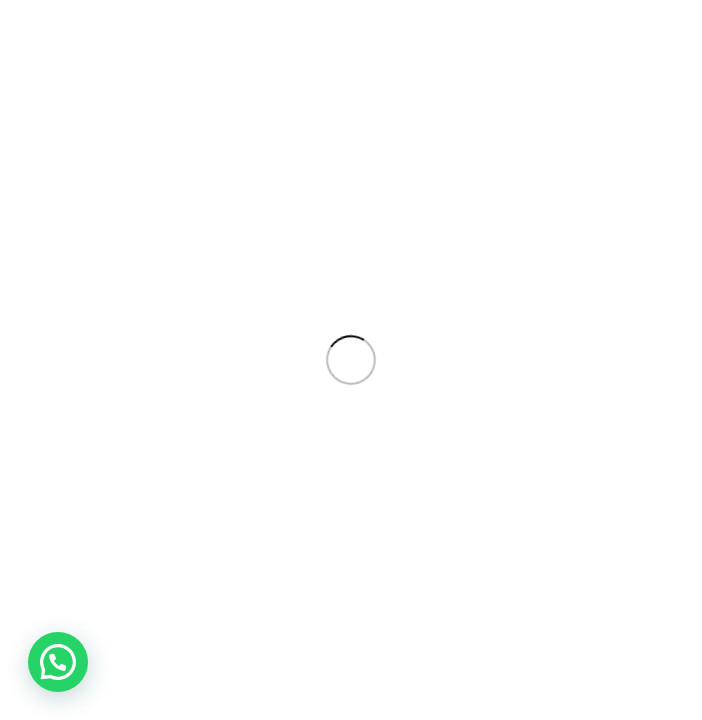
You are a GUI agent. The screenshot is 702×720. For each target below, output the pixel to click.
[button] (58, 662)
